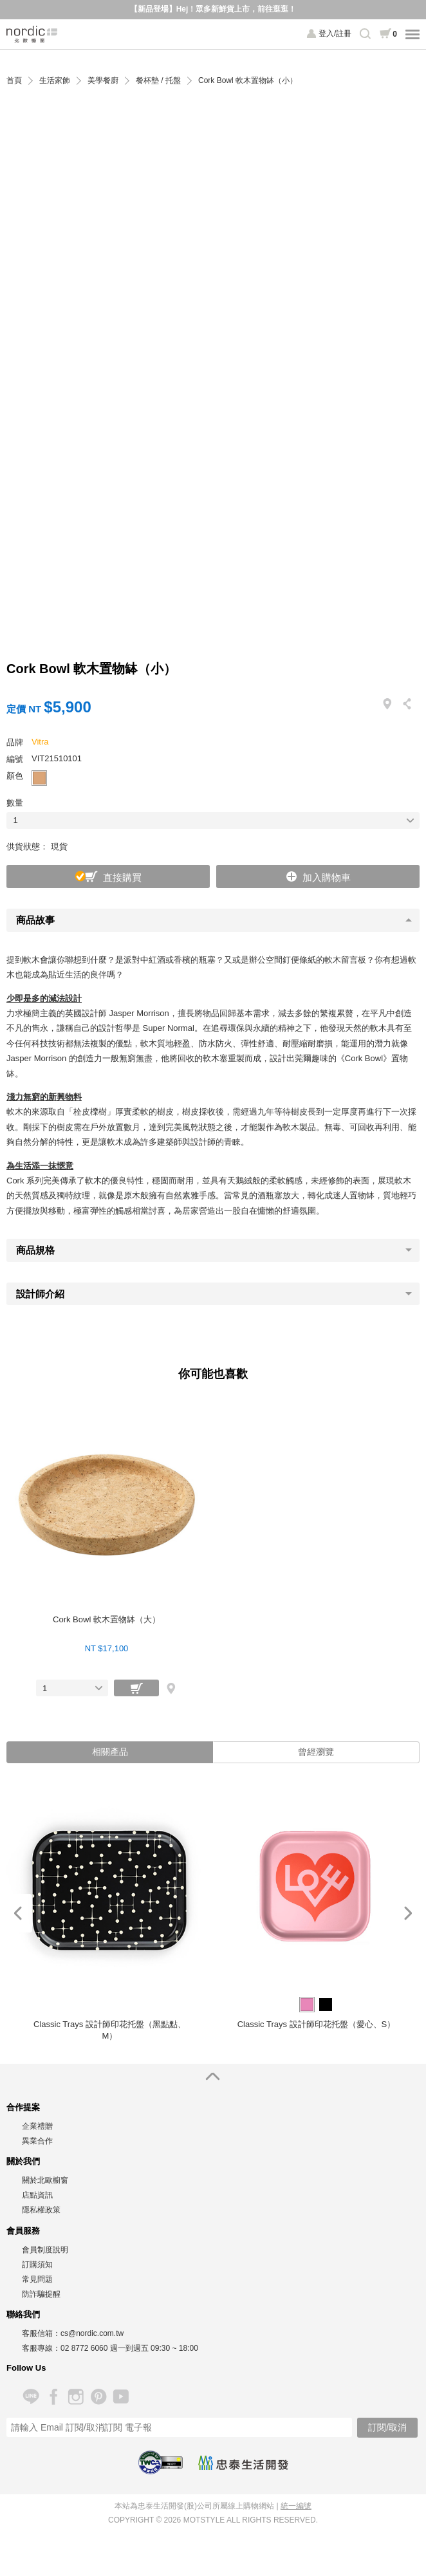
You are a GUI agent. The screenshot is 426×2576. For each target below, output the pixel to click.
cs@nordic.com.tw (92, 2333)
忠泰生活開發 (243, 2463)
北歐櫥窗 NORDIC (32, 34)
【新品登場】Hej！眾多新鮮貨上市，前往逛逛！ (213, 9)
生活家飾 (54, 81)
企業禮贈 (37, 2126)
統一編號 (296, 2505)
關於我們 (23, 2161)
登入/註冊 (335, 33)
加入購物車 (326, 877)
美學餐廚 (103, 81)
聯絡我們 (23, 2314)
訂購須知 (37, 2264)
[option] (109, 1913)
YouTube (120, 2397)
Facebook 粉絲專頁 (53, 2397)
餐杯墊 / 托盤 (158, 81)
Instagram (75, 2397)
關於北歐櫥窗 (45, 2180)
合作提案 (23, 2107)
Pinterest (98, 2397)
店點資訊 (37, 2195)
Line (30, 2397)
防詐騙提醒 (41, 2294)
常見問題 (37, 2279)
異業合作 (37, 2140)
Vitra (40, 741)
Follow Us (26, 2368)
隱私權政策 (41, 2209)
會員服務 (23, 2231)
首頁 (14, 81)
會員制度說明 (45, 2249)
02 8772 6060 (83, 2348)
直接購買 (122, 877)
